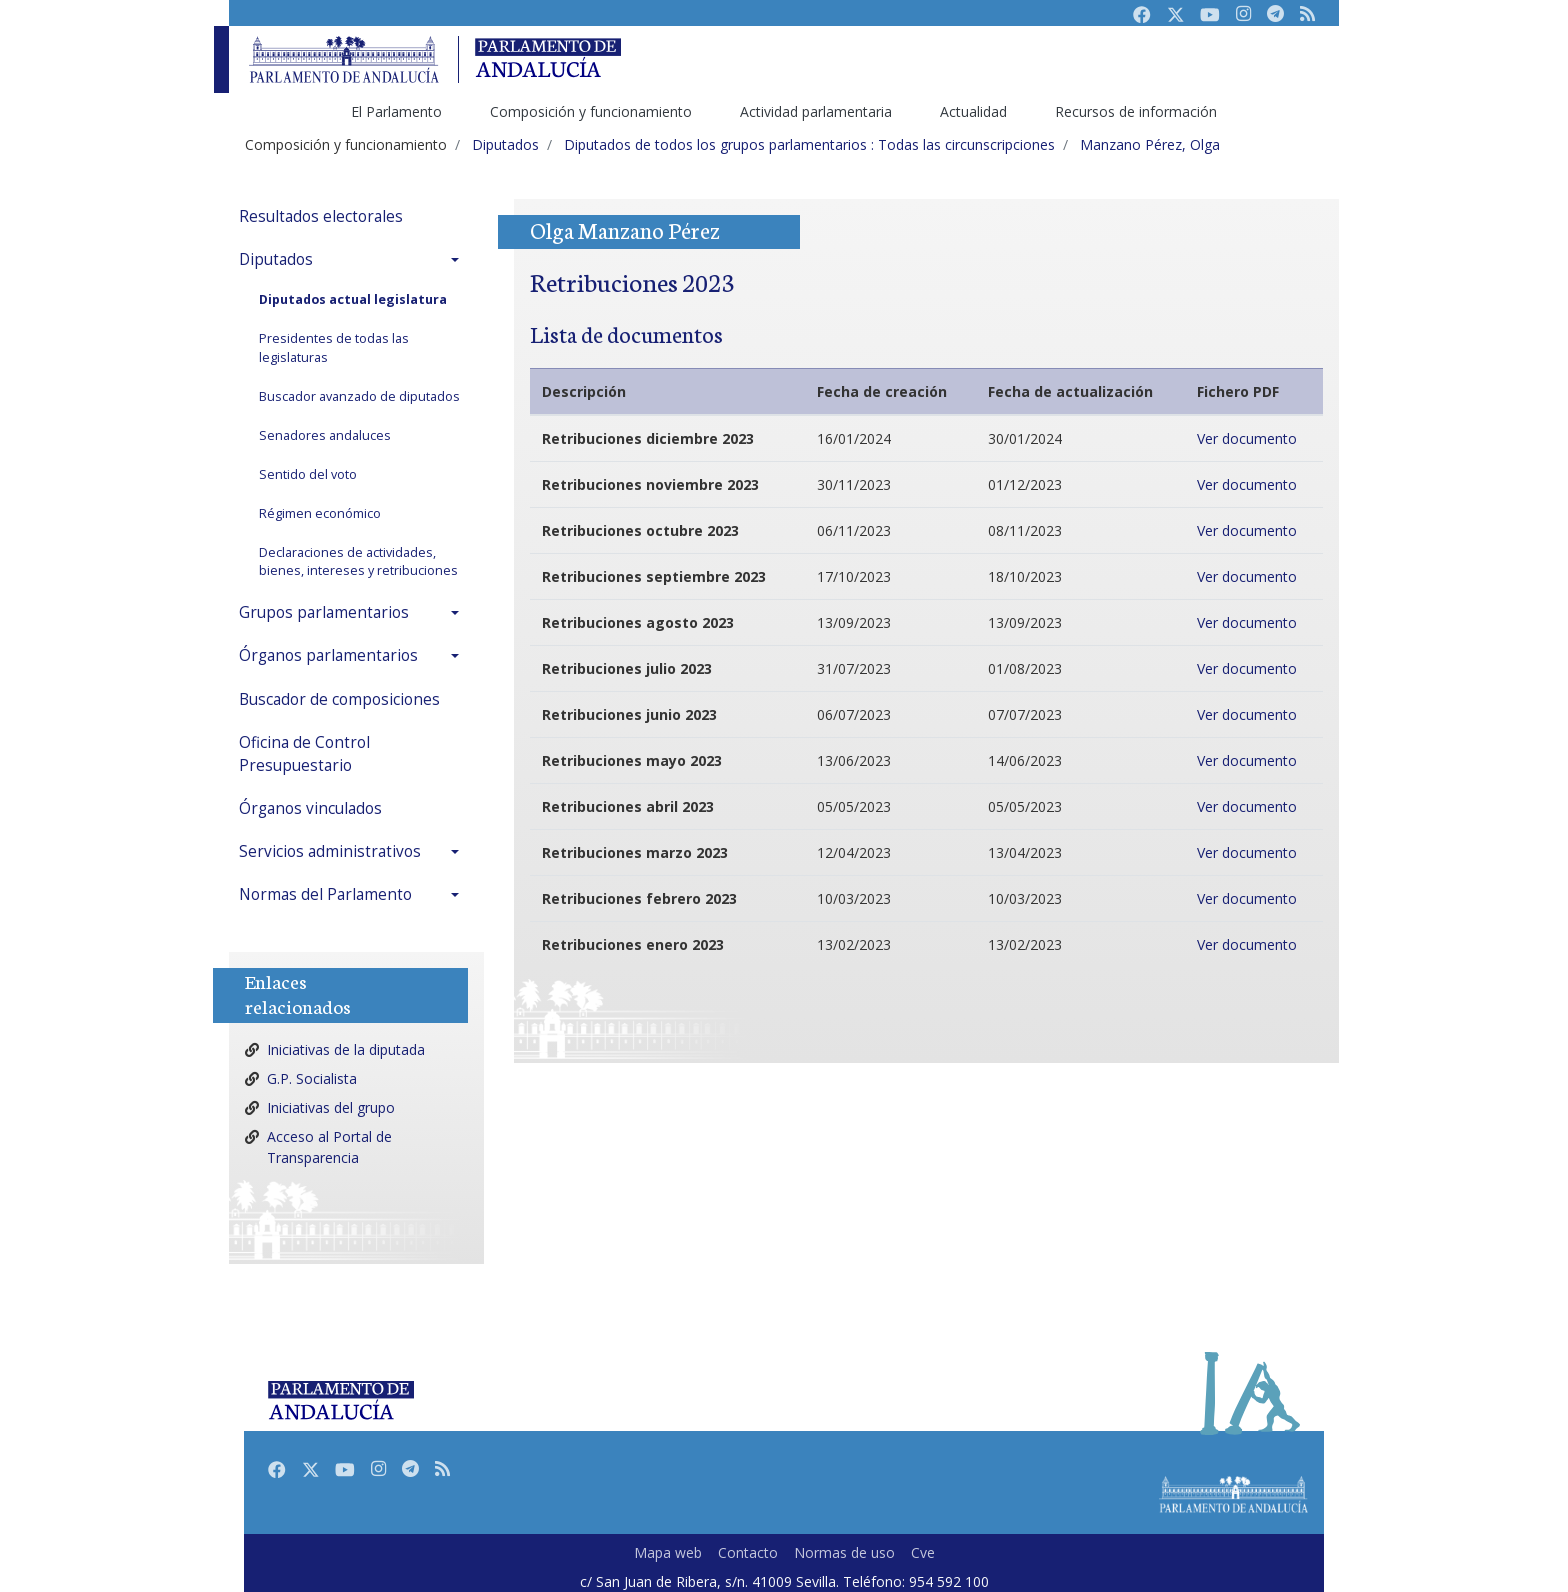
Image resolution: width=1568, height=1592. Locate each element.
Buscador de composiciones (339, 699)
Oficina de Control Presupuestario (304, 754)
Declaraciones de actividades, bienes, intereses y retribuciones (358, 562)
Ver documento (1247, 438)
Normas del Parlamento (325, 894)
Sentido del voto (308, 474)
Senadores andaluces (325, 435)
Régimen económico (320, 513)
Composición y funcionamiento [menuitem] (591, 111)
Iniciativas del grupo (331, 1107)
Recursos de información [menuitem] (1136, 111)
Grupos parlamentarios (324, 612)
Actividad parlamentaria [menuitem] (816, 111)
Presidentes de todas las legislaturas (334, 348)
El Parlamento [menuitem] (396, 111)
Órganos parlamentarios (328, 655)
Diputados (276, 259)
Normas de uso (844, 1552)
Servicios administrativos (330, 851)
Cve (923, 1552)
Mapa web (668, 1552)
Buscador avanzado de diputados (359, 396)
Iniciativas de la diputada (346, 1049)
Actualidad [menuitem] (973, 111)
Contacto (748, 1552)
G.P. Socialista (312, 1078)
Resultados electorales (321, 216)
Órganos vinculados (310, 808)
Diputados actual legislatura (353, 299)
